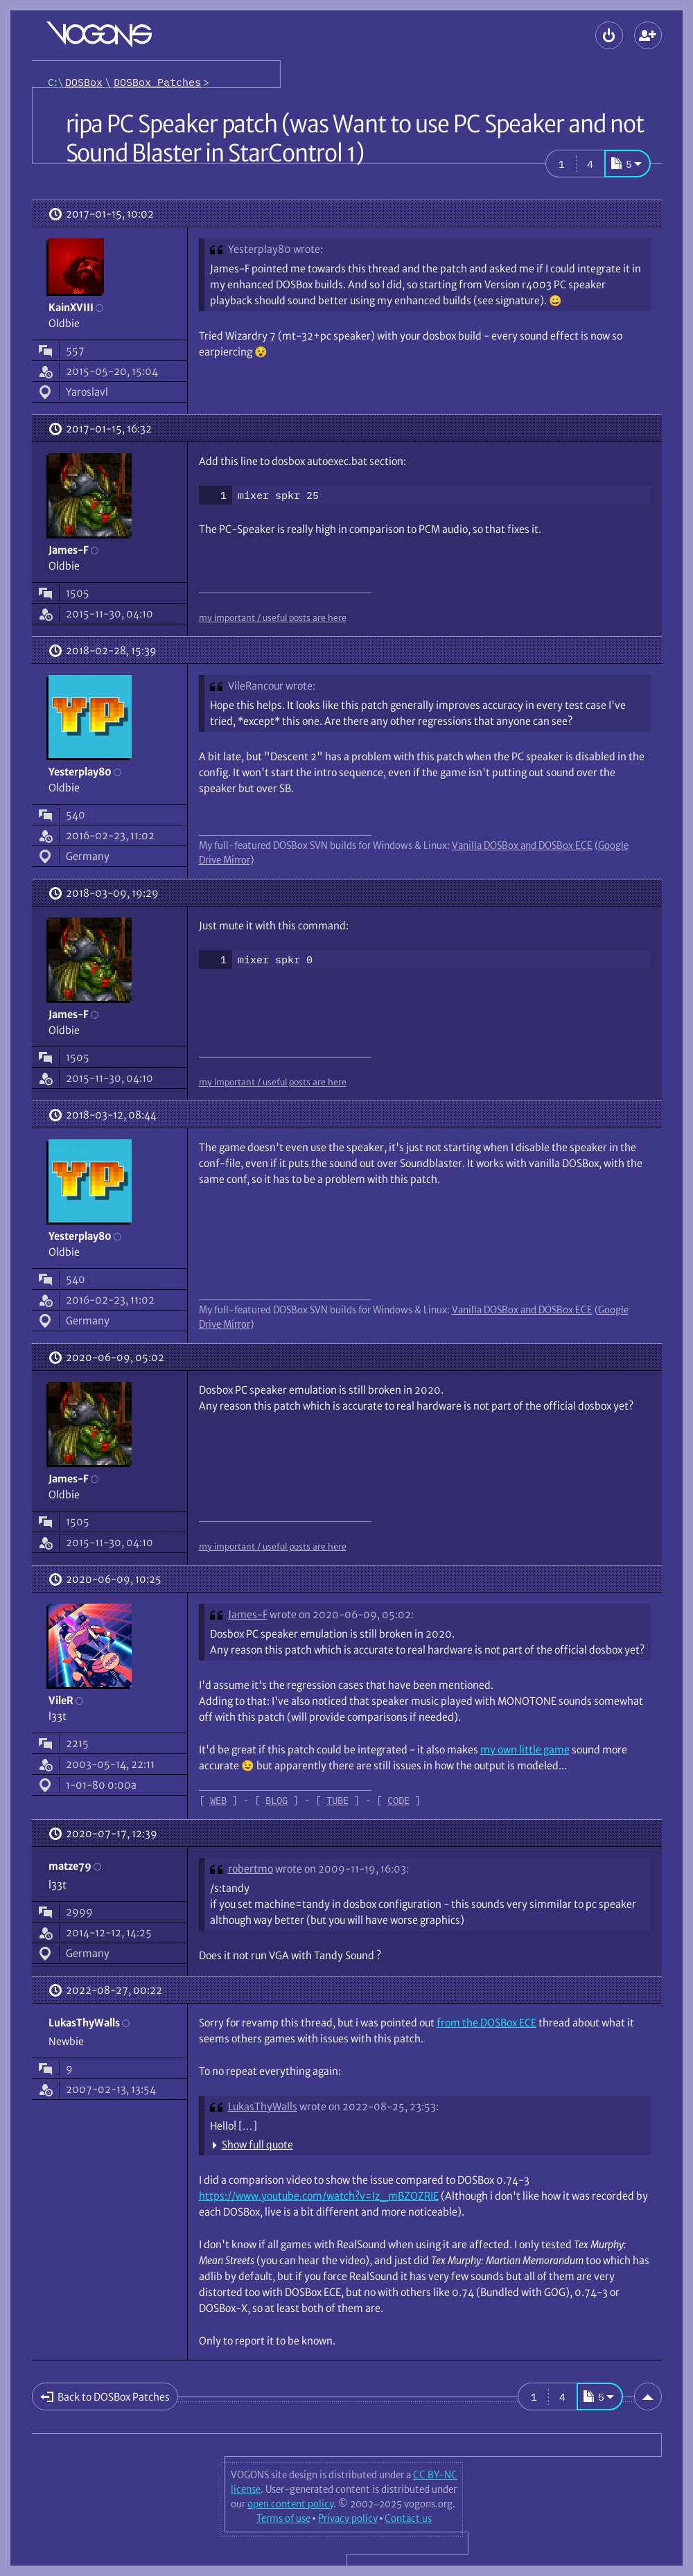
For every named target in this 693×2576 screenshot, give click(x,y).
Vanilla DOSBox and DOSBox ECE (522, 845)
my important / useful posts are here (272, 617)
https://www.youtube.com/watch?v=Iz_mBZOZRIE (319, 2195)
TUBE (337, 1800)
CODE (398, 1800)
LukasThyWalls (262, 2106)
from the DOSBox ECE (486, 2022)
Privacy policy (348, 2518)
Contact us (408, 2518)
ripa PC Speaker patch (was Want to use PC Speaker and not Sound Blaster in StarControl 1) (355, 138)
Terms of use (283, 2518)
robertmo (250, 1868)
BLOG (276, 1800)
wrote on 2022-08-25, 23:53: (369, 2106)
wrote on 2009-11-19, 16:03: (342, 1868)
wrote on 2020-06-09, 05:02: (342, 1614)
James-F (247, 1614)
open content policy (290, 2504)
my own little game (525, 1749)
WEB (218, 1800)
